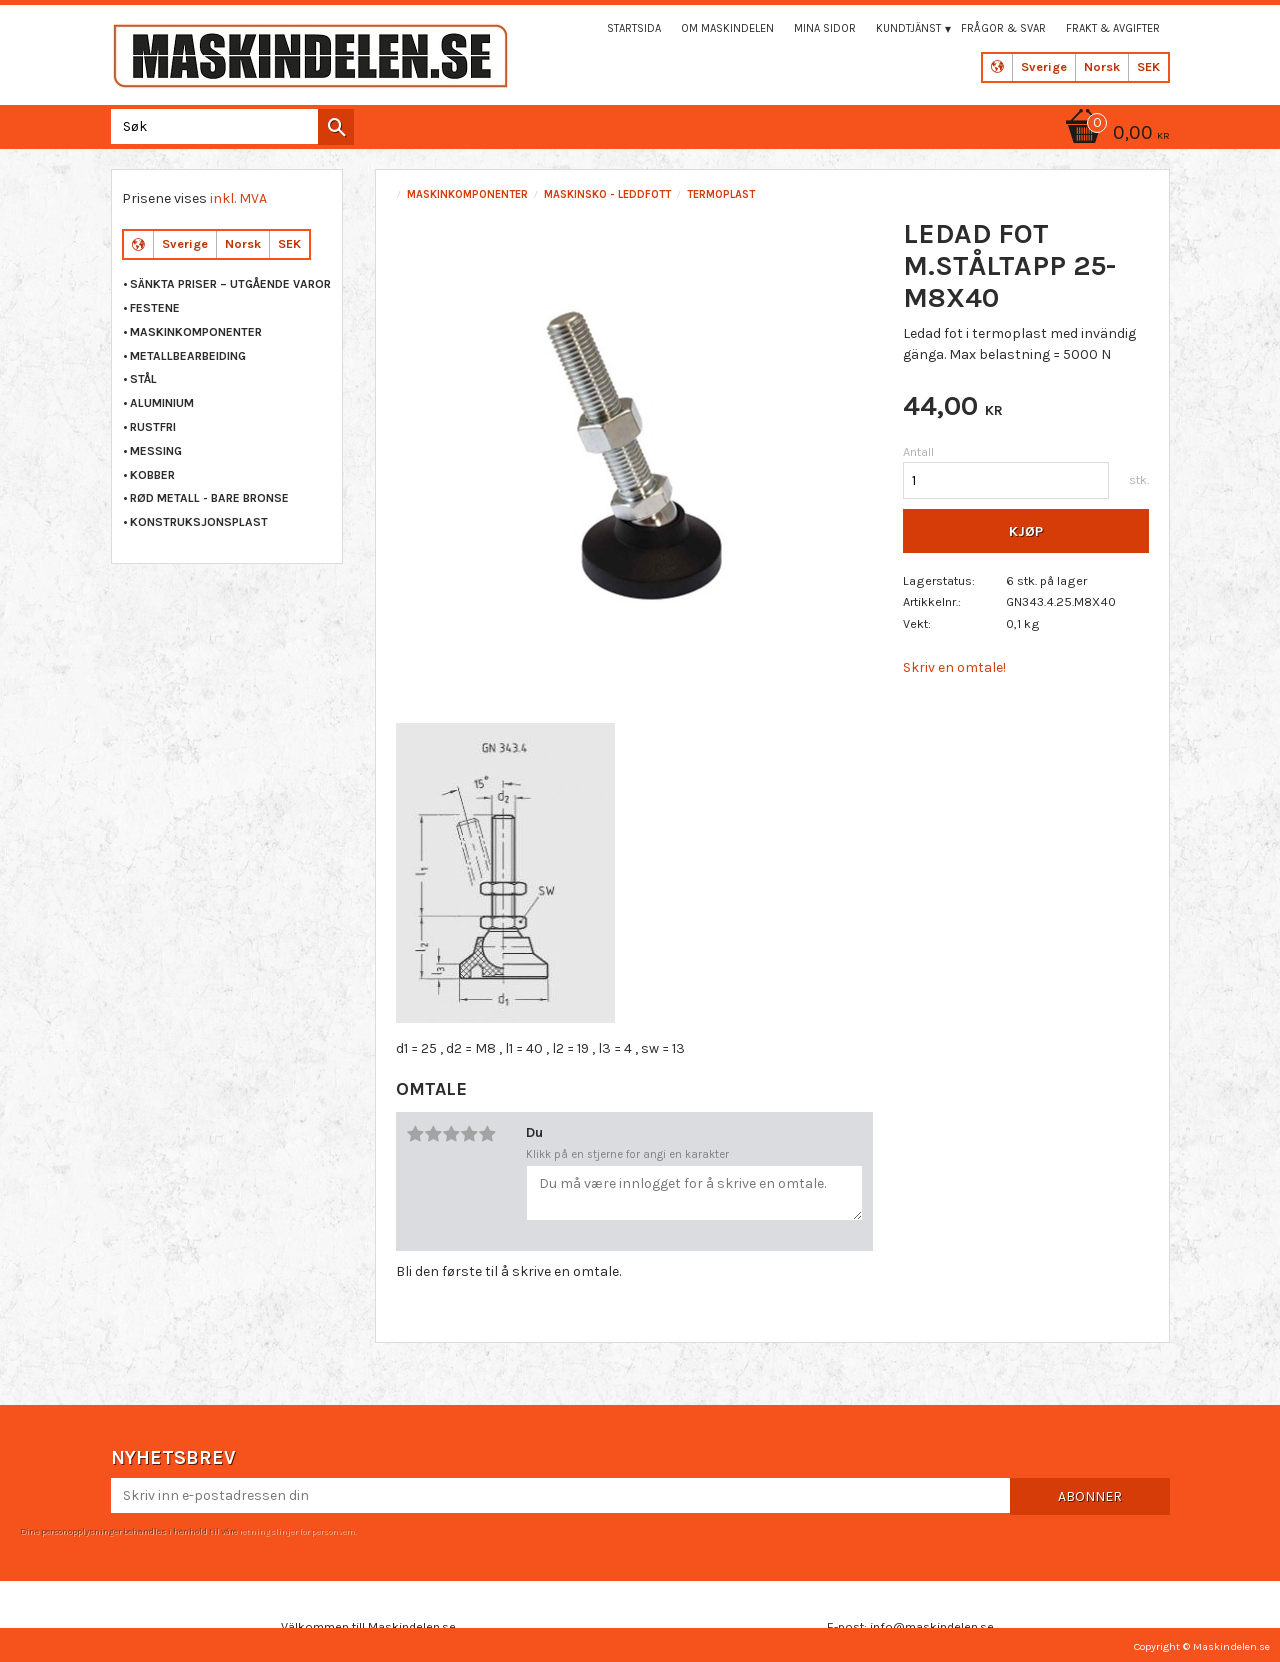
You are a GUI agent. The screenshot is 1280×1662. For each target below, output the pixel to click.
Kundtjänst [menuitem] (908, 28)
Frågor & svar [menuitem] (1003, 28)
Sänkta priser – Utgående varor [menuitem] (230, 284)
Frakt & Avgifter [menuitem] (1113, 28)
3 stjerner (451, 1134)
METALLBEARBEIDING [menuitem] (188, 356)
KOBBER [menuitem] (152, 475)
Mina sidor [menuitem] (825, 28)
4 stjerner (469, 1134)
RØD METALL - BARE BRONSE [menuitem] (209, 498)
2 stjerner (433, 1134)
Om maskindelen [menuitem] (727, 28)
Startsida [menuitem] (634, 28)
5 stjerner (487, 1134)
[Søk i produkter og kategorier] (228, 126)
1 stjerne (415, 1134)
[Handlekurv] (1114, 134)
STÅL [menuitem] (143, 379)
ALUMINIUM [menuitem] (162, 403)
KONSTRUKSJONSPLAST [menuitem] (199, 522)
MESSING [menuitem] (156, 451)
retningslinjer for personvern (297, 1529)
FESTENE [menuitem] (155, 308)
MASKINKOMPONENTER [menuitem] (196, 332)
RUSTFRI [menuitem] (153, 427)
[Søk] (336, 127)
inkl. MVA (238, 198)
